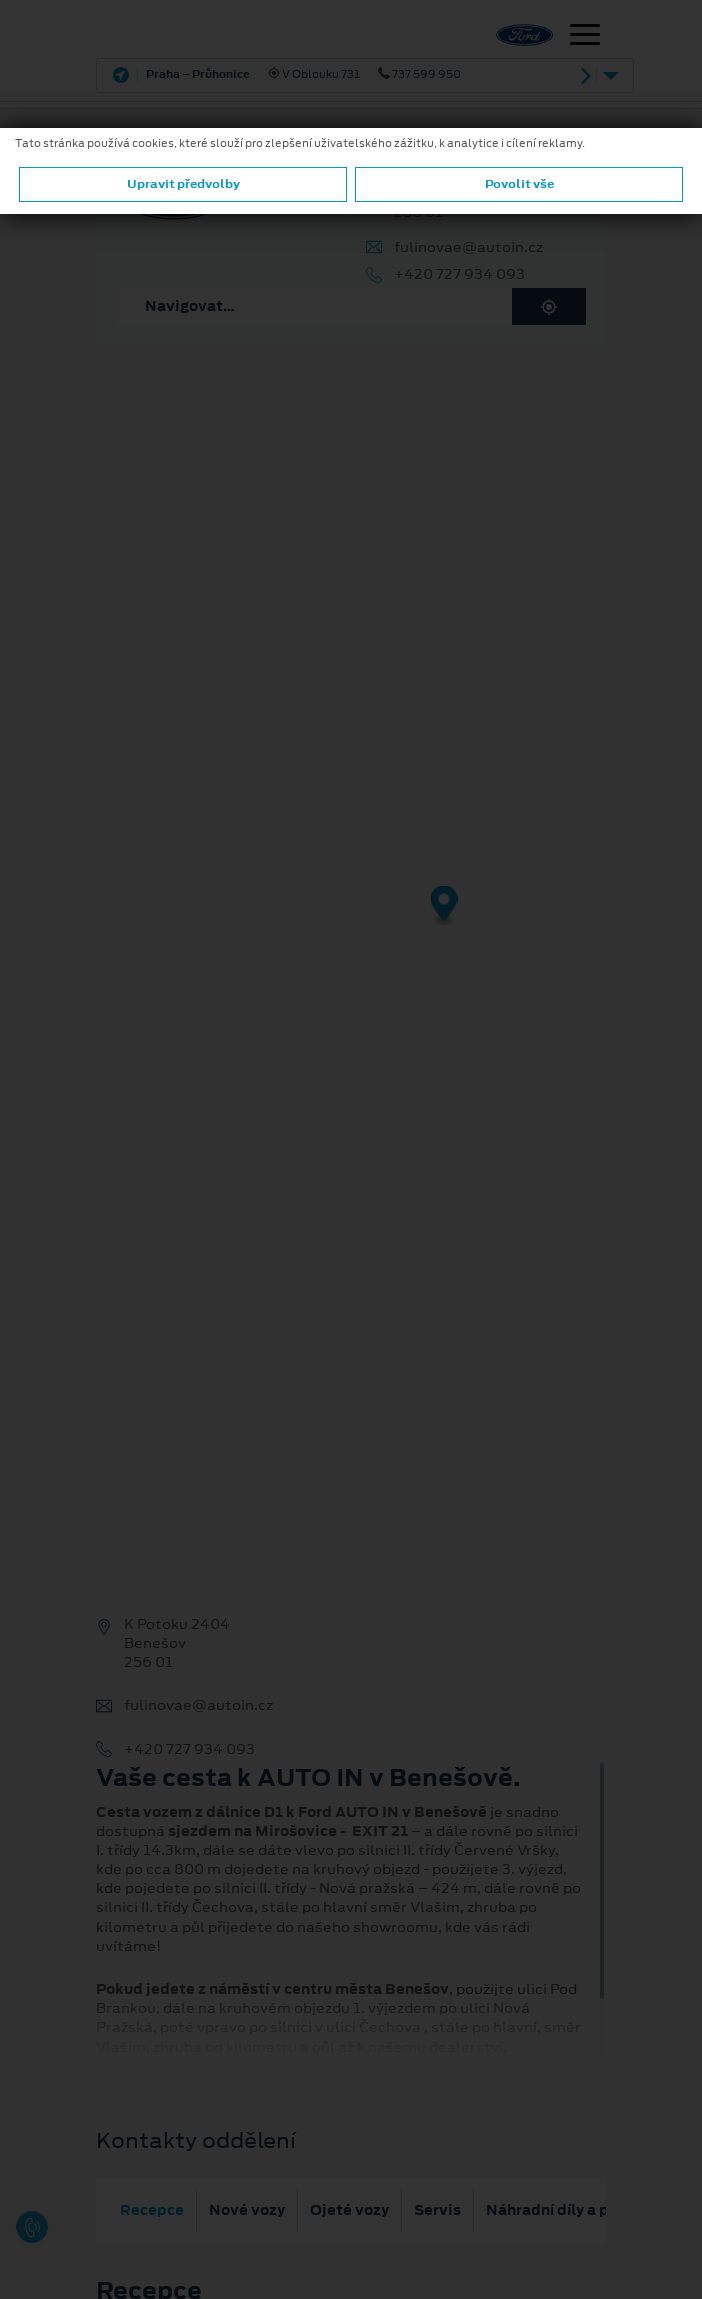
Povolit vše (519, 184)
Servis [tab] (437, 2210)
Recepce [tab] (152, 2210)
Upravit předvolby (183, 184)
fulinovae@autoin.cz (468, 247)
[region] (351, 920)
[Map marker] (444, 906)
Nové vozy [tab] (247, 2210)
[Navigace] (585, 37)
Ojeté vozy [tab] (349, 2210)
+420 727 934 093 (459, 274)
